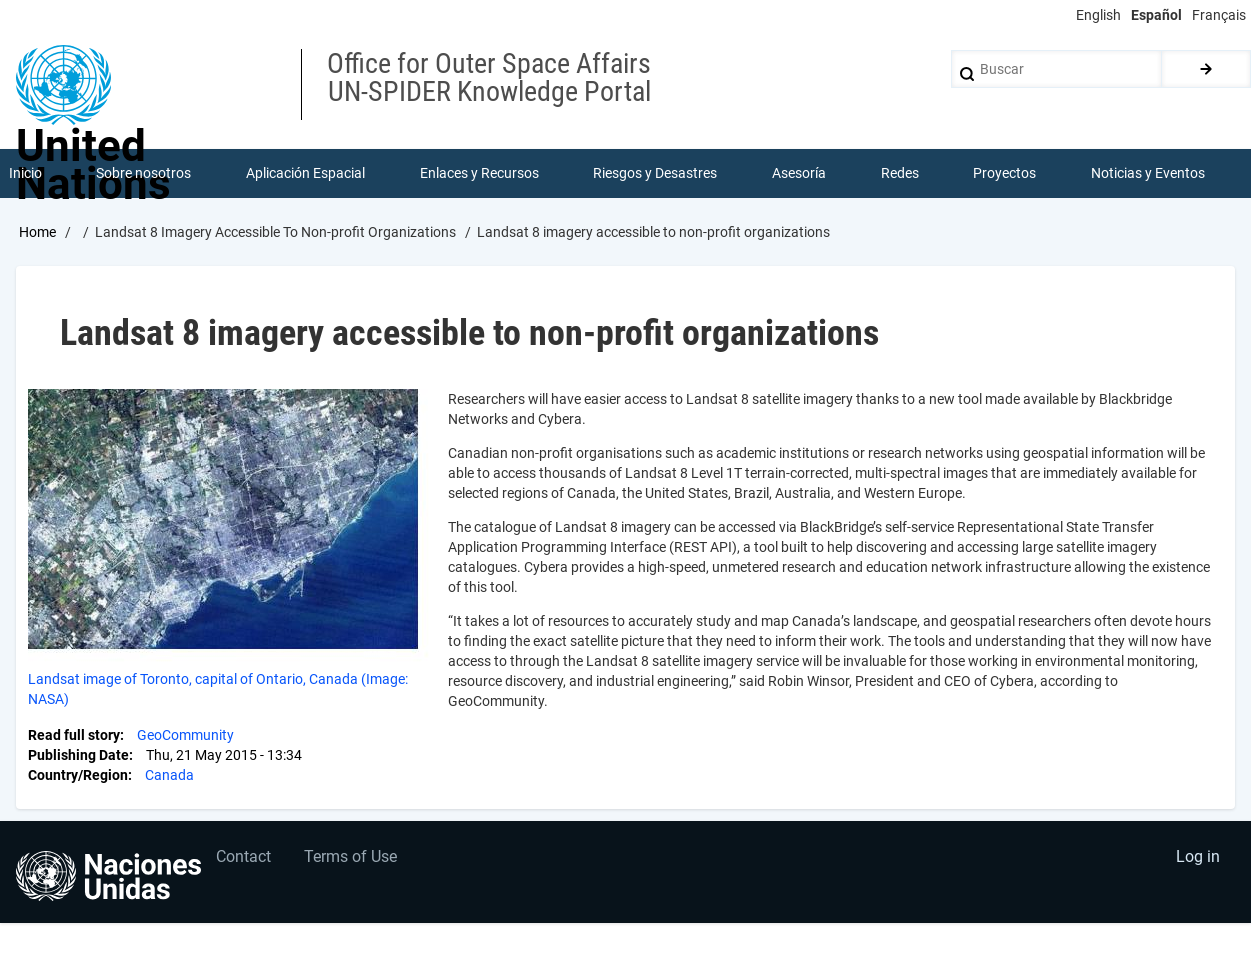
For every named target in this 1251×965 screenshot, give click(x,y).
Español (1156, 15)
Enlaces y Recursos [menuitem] (479, 174)
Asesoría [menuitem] (799, 174)
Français (1219, 15)
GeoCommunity (185, 736)
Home (37, 233)
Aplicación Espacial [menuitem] (305, 174)
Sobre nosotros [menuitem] (144, 174)
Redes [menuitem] (900, 174)
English (1098, 15)
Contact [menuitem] (244, 860)
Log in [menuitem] (1197, 860)
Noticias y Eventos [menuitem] (1148, 174)
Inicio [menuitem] (25, 174)
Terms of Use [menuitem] (353, 860)
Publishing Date (78, 756)
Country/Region (78, 776)
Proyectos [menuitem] (1005, 174)
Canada (169, 776)
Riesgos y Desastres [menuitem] (656, 174)
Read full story (74, 736)
